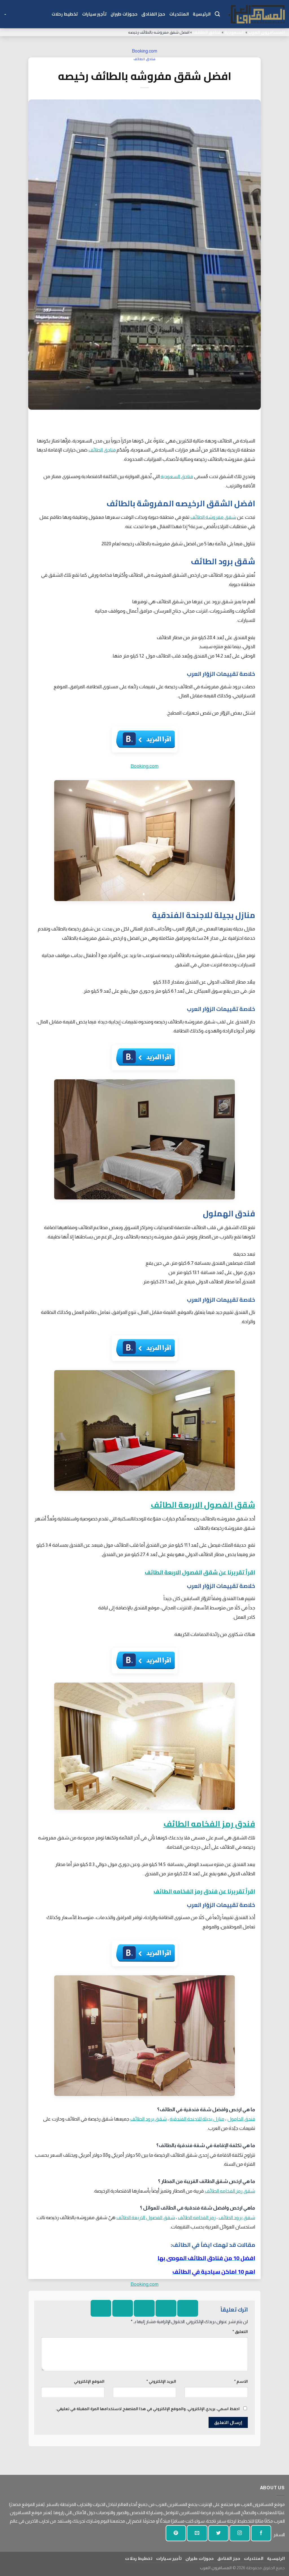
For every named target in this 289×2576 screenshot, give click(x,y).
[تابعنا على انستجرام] (239, 2533)
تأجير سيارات (94, 14)
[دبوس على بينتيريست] (122, 2308)
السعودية (234, 32)
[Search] (217, 14)
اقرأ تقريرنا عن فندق (229, 1891)
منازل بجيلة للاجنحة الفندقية (197, 2119)
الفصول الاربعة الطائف (173, 1572)
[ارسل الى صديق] (144, 2308)
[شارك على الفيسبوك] (187, 2308)
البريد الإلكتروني (161, 2381)
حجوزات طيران (124, 14)
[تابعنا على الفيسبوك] (261, 2533)
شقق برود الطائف (148, 2119)
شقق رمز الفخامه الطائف (230, 2191)
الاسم (241, 2381)
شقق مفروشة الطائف (213, 517)
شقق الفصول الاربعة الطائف (203, 1504)
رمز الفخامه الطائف (178, 1891)
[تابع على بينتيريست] (176, 2533)
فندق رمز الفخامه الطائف (209, 1823)
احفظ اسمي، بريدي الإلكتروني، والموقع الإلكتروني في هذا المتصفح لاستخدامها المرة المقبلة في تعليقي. (148, 2408)
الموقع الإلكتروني (89, 2381)
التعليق (240, 2331)
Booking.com (144, 51)
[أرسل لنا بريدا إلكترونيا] (197, 2533)
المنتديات (179, 14)
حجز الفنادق (153, 14)
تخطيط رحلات (65, 14)
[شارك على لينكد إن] (101, 2308)
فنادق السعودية (177, 476)
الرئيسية (202, 14)
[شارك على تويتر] (166, 2308)
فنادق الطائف (207, 32)
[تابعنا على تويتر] (218, 2533)
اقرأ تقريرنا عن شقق (229, 1572)
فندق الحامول (241, 2119)
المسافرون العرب (266, 32)
